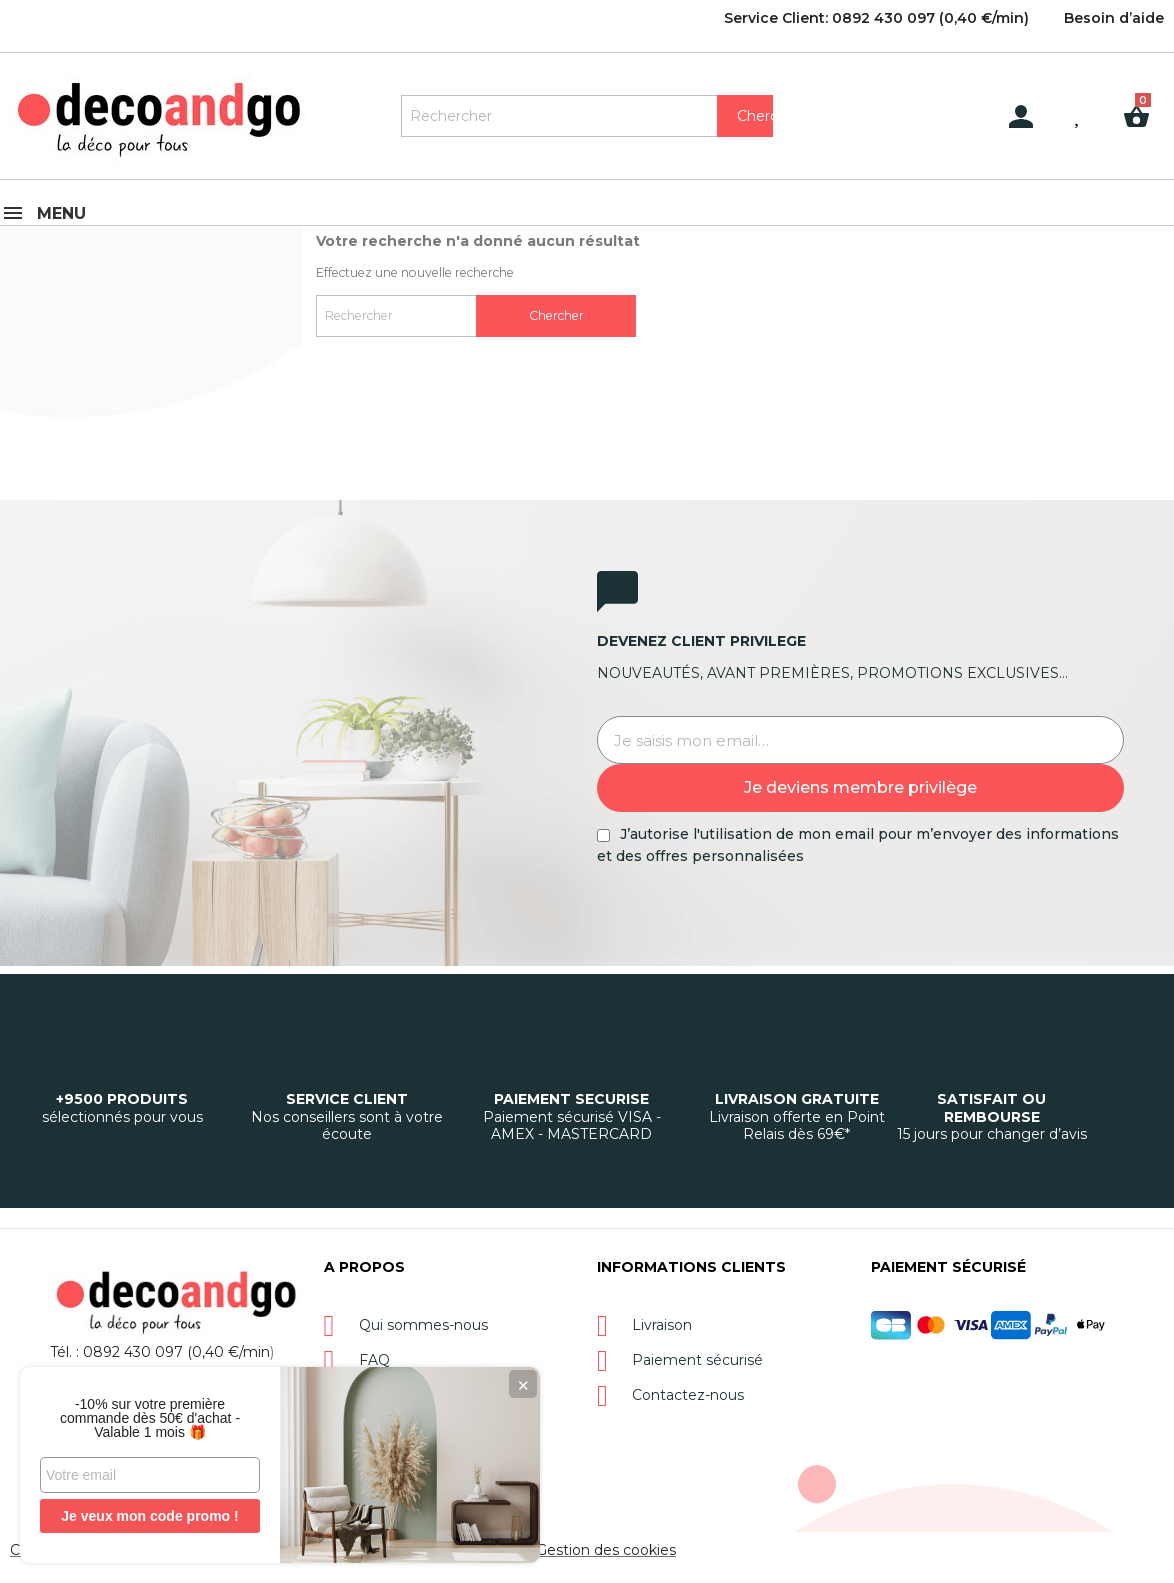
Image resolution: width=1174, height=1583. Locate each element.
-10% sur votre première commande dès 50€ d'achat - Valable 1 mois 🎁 (150, 1418)
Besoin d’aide (1114, 18)
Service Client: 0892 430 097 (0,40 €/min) (876, 18)
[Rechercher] (586, 116)
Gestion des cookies (606, 1550)
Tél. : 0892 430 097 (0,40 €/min (160, 1352)
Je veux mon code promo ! (149, 1516)
